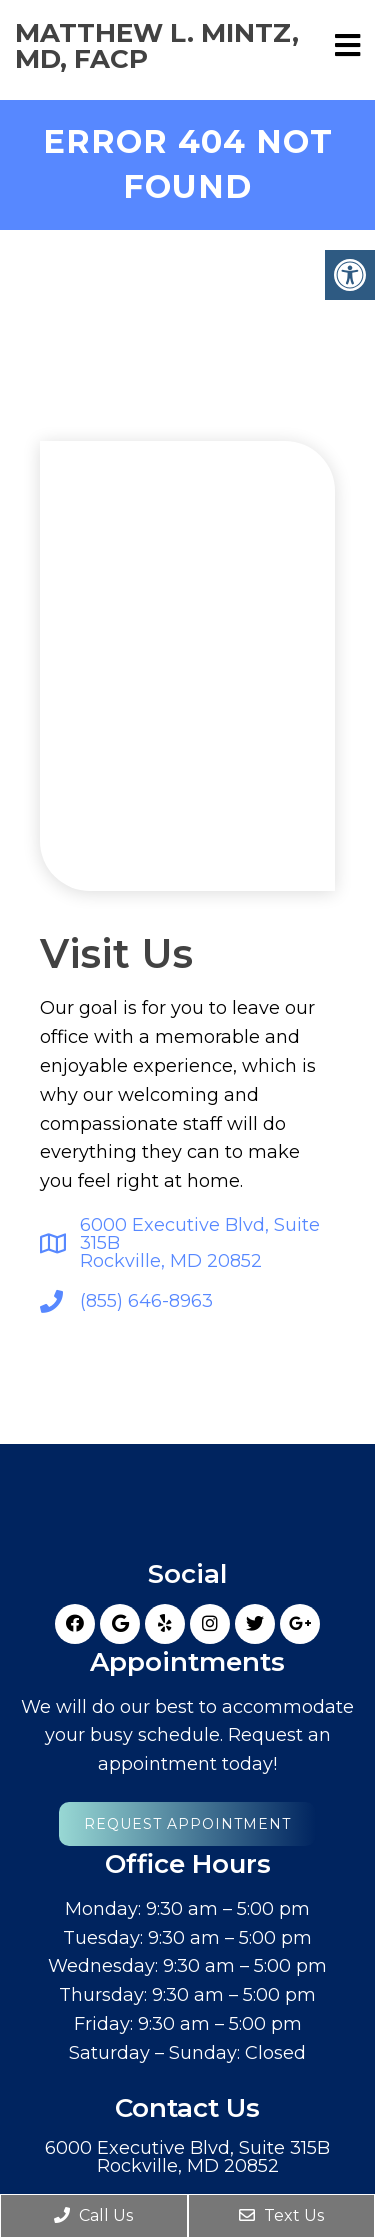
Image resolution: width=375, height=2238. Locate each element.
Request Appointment (187, 1816)
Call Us (93, 2215)
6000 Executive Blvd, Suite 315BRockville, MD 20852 (200, 1235)
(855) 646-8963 (146, 1293)
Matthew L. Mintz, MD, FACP (157, 46)
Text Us (281, 2215)
